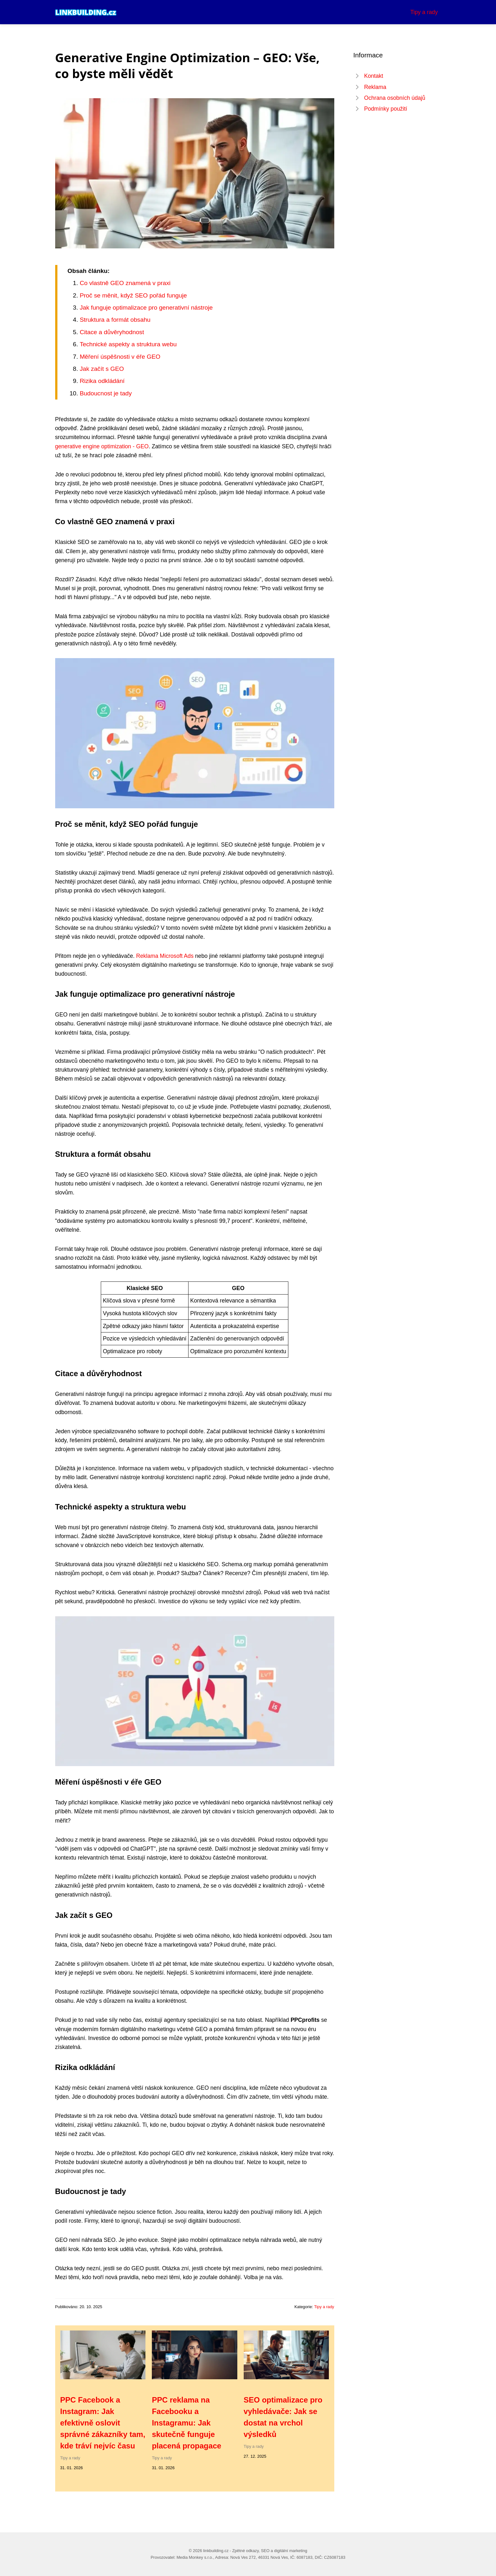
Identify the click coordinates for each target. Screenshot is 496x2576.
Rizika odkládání (102, 381)
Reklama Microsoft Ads (165, 956)
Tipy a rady (424, 12)
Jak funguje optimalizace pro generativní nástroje (146, 307)
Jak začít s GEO (102, 368)
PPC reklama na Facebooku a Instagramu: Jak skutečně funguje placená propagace (186, 2423)
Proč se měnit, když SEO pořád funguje (133, 295)
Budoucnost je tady (106, 393)
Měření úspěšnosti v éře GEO (120, 356)
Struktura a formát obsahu (115, 319)
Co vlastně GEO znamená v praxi (125, 283)
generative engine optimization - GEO (102, 446)
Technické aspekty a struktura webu (128, 344)
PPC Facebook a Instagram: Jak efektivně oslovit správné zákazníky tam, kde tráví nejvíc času (102, 2423)
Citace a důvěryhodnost (112, 332)
